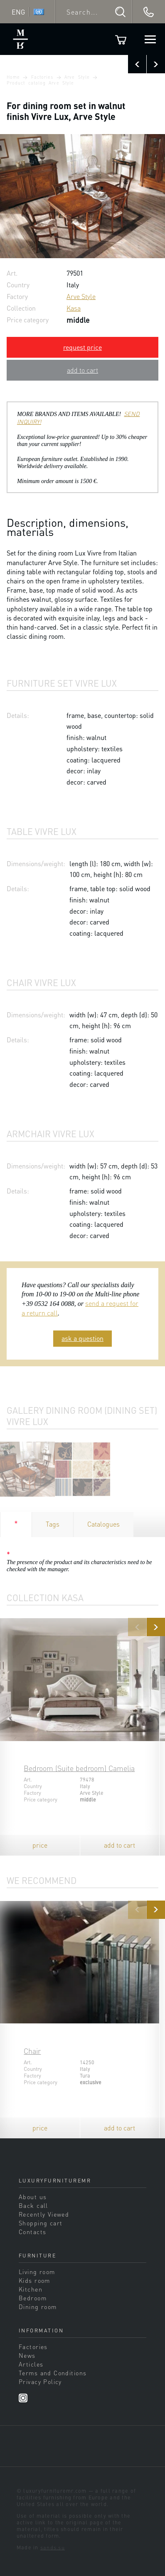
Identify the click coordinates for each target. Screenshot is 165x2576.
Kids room (34, 2280)
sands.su (52, 2547)
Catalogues (103, 1524)
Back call (33, 2205)
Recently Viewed (44, 2214)
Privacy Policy (40, 2381)
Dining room (38, 2306)
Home (13, 77)
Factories (42, 77)
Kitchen (30, 2289)
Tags (52, 1524)
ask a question (82, 1338)
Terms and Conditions (52, 2373)
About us (33, 2196)
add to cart (82, 370)
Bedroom (33, 2298)
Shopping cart (41, 2223)
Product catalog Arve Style (40, 83)
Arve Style (77, 77)
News (27, 2355)
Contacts (32, 2231)
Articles (31, 2364)
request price (82, 347)
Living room (37, 2271)
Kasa (73, 308)
